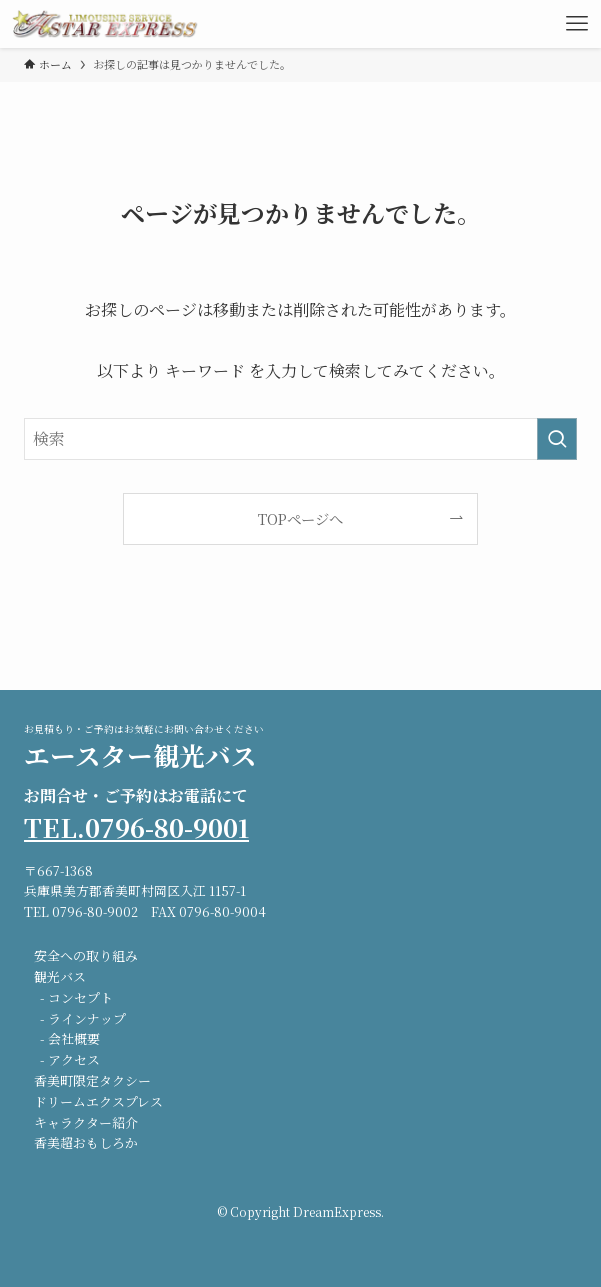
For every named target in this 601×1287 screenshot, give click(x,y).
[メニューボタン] (577, 24)
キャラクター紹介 (86, 1122)
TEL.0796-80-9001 (136, 827)
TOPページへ (300, 518)
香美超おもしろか (86, 1142)
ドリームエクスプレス (98, 1101)
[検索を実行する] (557, 439)
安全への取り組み (86, 955)
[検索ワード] (300, 439)
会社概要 (74, 1038)
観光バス (60, 976)
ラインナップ (87, 1018)
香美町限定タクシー (92, 1080)
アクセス (74, 1059)
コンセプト (80, 997)
